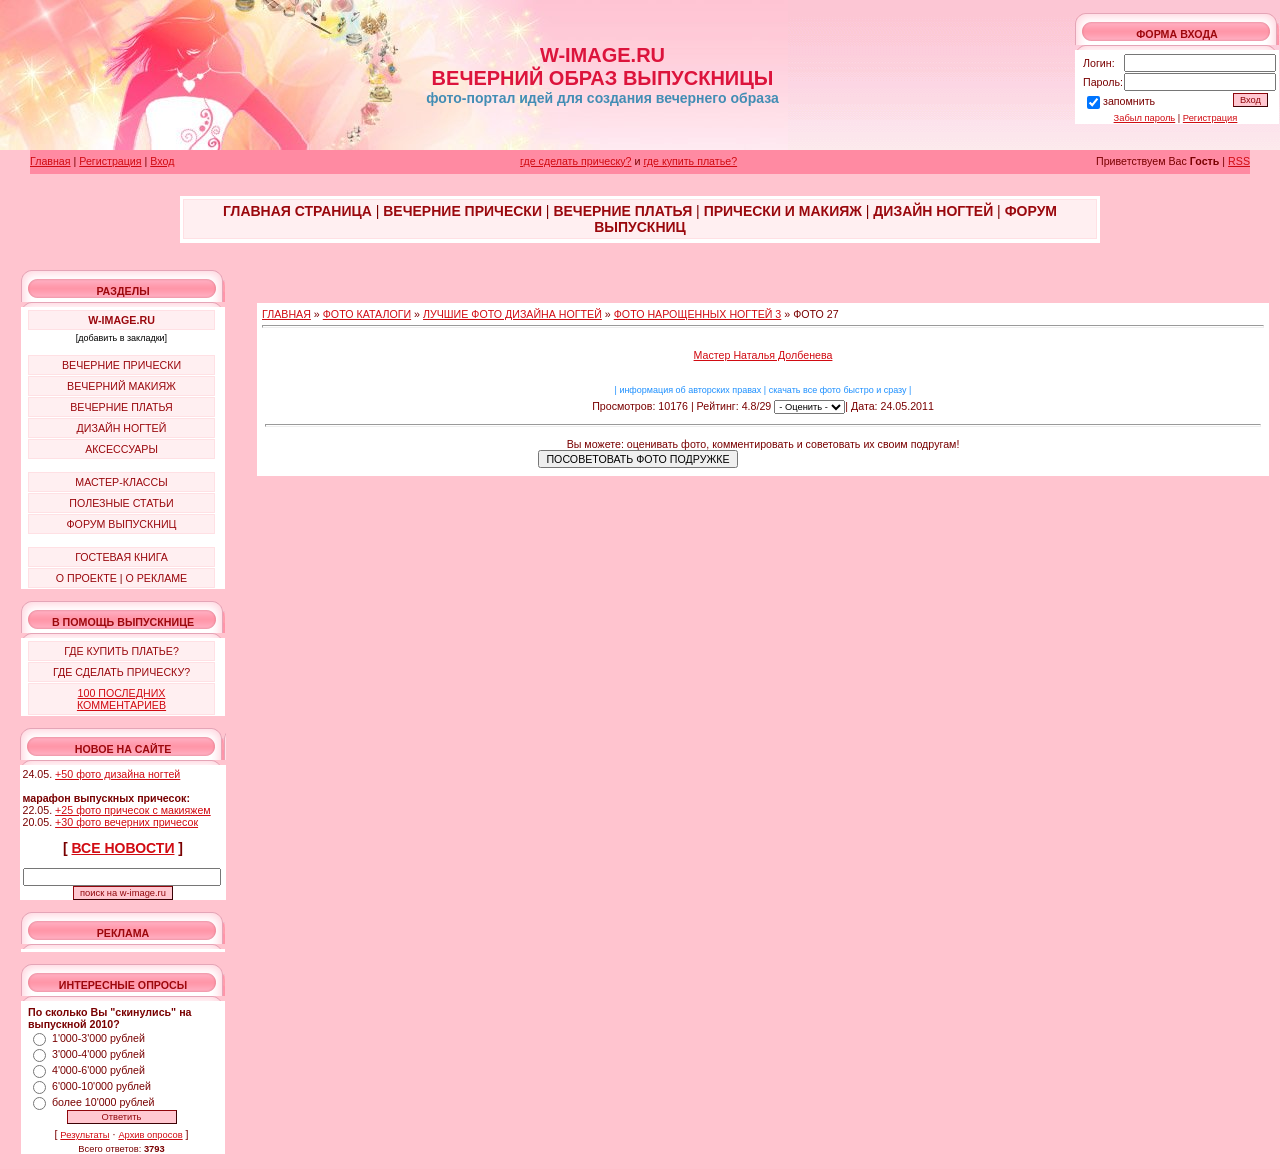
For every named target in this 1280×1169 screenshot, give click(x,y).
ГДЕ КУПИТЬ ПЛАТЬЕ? (121, 651)
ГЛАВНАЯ (286, 314)
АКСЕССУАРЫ (121, 449)
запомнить (1129, 101)
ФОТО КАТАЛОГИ (367, 314)
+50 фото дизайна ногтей (117, 774)
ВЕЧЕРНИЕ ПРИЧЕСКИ (121, 365)
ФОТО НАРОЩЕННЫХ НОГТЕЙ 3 (698, 314)
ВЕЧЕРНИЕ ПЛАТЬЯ (121, 407)
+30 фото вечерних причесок (126, 822)
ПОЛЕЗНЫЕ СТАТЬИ (121, 503)
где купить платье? (690, 161)
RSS (1239, 161)
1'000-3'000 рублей (98, 1038)
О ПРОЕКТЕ (86, 578)
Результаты (84, 1135)
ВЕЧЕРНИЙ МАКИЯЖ (121, 386)
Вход (162, 161)
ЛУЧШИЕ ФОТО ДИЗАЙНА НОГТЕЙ (512, 314)
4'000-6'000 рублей (98, 1070)
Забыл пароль (1145, 118)
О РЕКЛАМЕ (156, 578)
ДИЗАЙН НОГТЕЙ (122, 428)
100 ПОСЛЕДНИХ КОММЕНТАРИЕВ (121, 699)
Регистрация (1210, 118)
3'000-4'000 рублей (98, 1054)
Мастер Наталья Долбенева (763, 355)
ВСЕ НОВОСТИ (123, 848)
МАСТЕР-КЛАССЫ (121, 482)
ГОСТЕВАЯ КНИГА (121, 557)
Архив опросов (150, 1135)
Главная (50, 161)
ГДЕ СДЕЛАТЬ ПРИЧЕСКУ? (121, 672)
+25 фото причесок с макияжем (133, 810)
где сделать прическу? (575, 161)
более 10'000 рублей (103, 1102)
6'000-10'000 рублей (101, 1086)
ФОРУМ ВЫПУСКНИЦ (122, 524)
